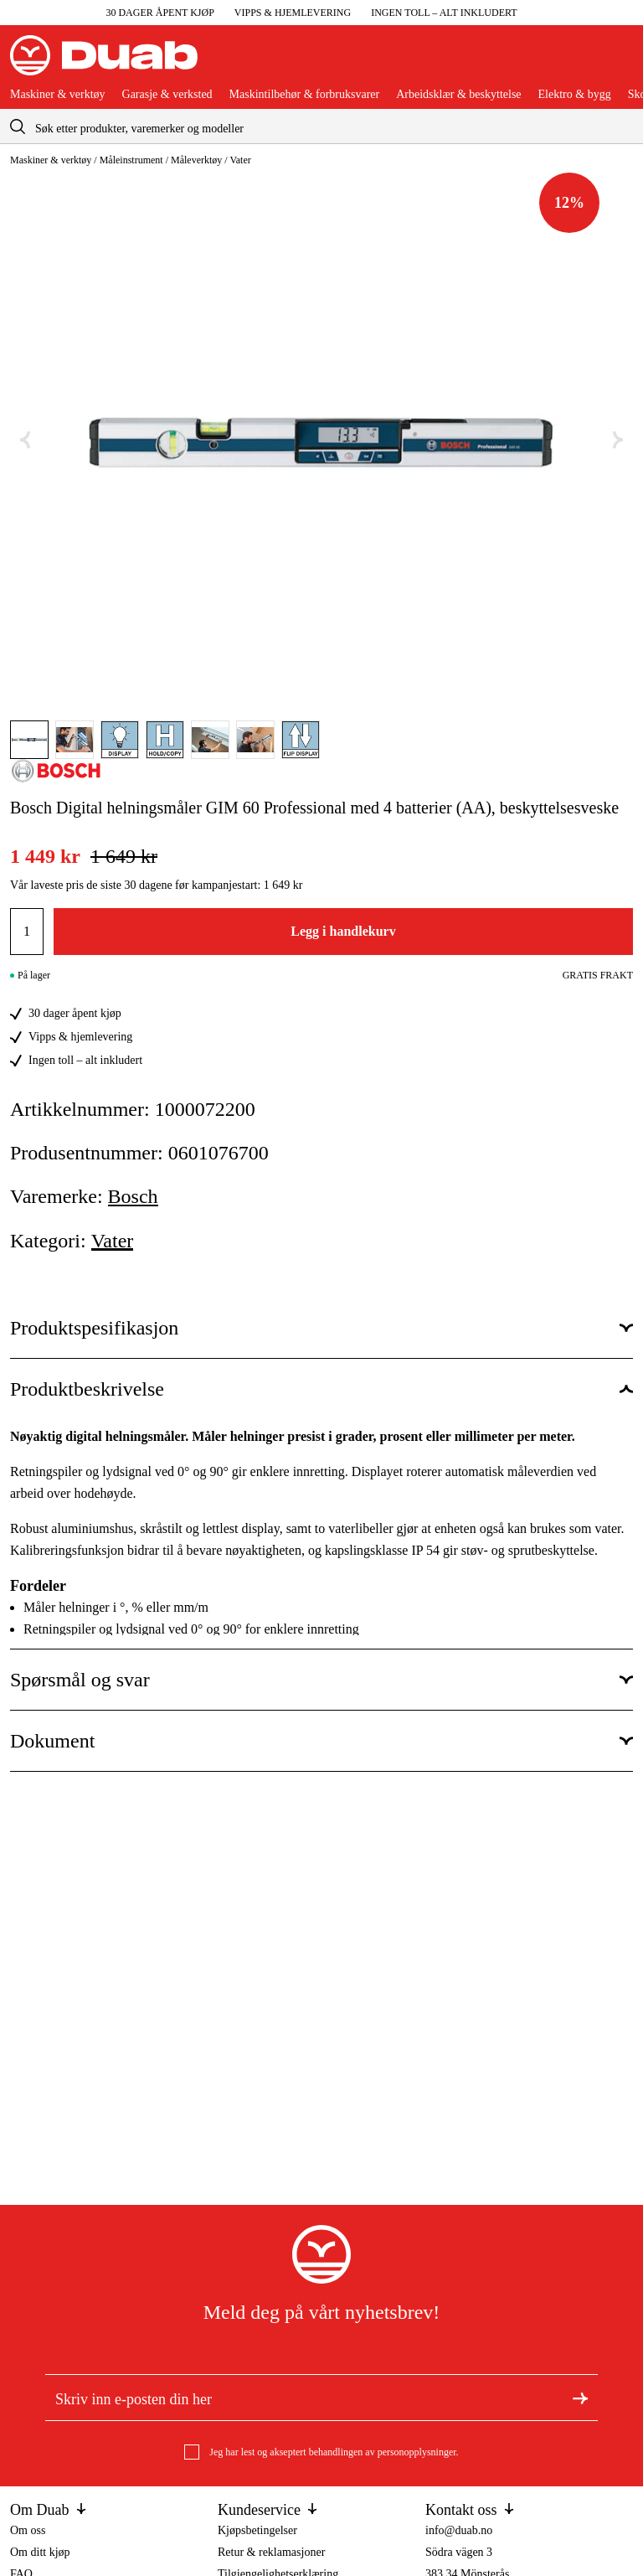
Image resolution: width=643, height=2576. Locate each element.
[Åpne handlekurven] (619, 62)
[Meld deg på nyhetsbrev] (580, 2397)
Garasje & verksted (167, 95)
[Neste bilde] (618, 440)
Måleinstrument (131, 160)
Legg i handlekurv (343, 931)
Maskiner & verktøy (57, 95)
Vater (239, 160)
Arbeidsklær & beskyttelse (458, 95)
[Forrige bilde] (25, 440)
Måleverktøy (196, 160)
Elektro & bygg (574, 95)
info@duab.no (458, 2530)
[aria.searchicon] (17, 126)
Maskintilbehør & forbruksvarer (304, 95)
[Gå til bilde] (29, 739)
